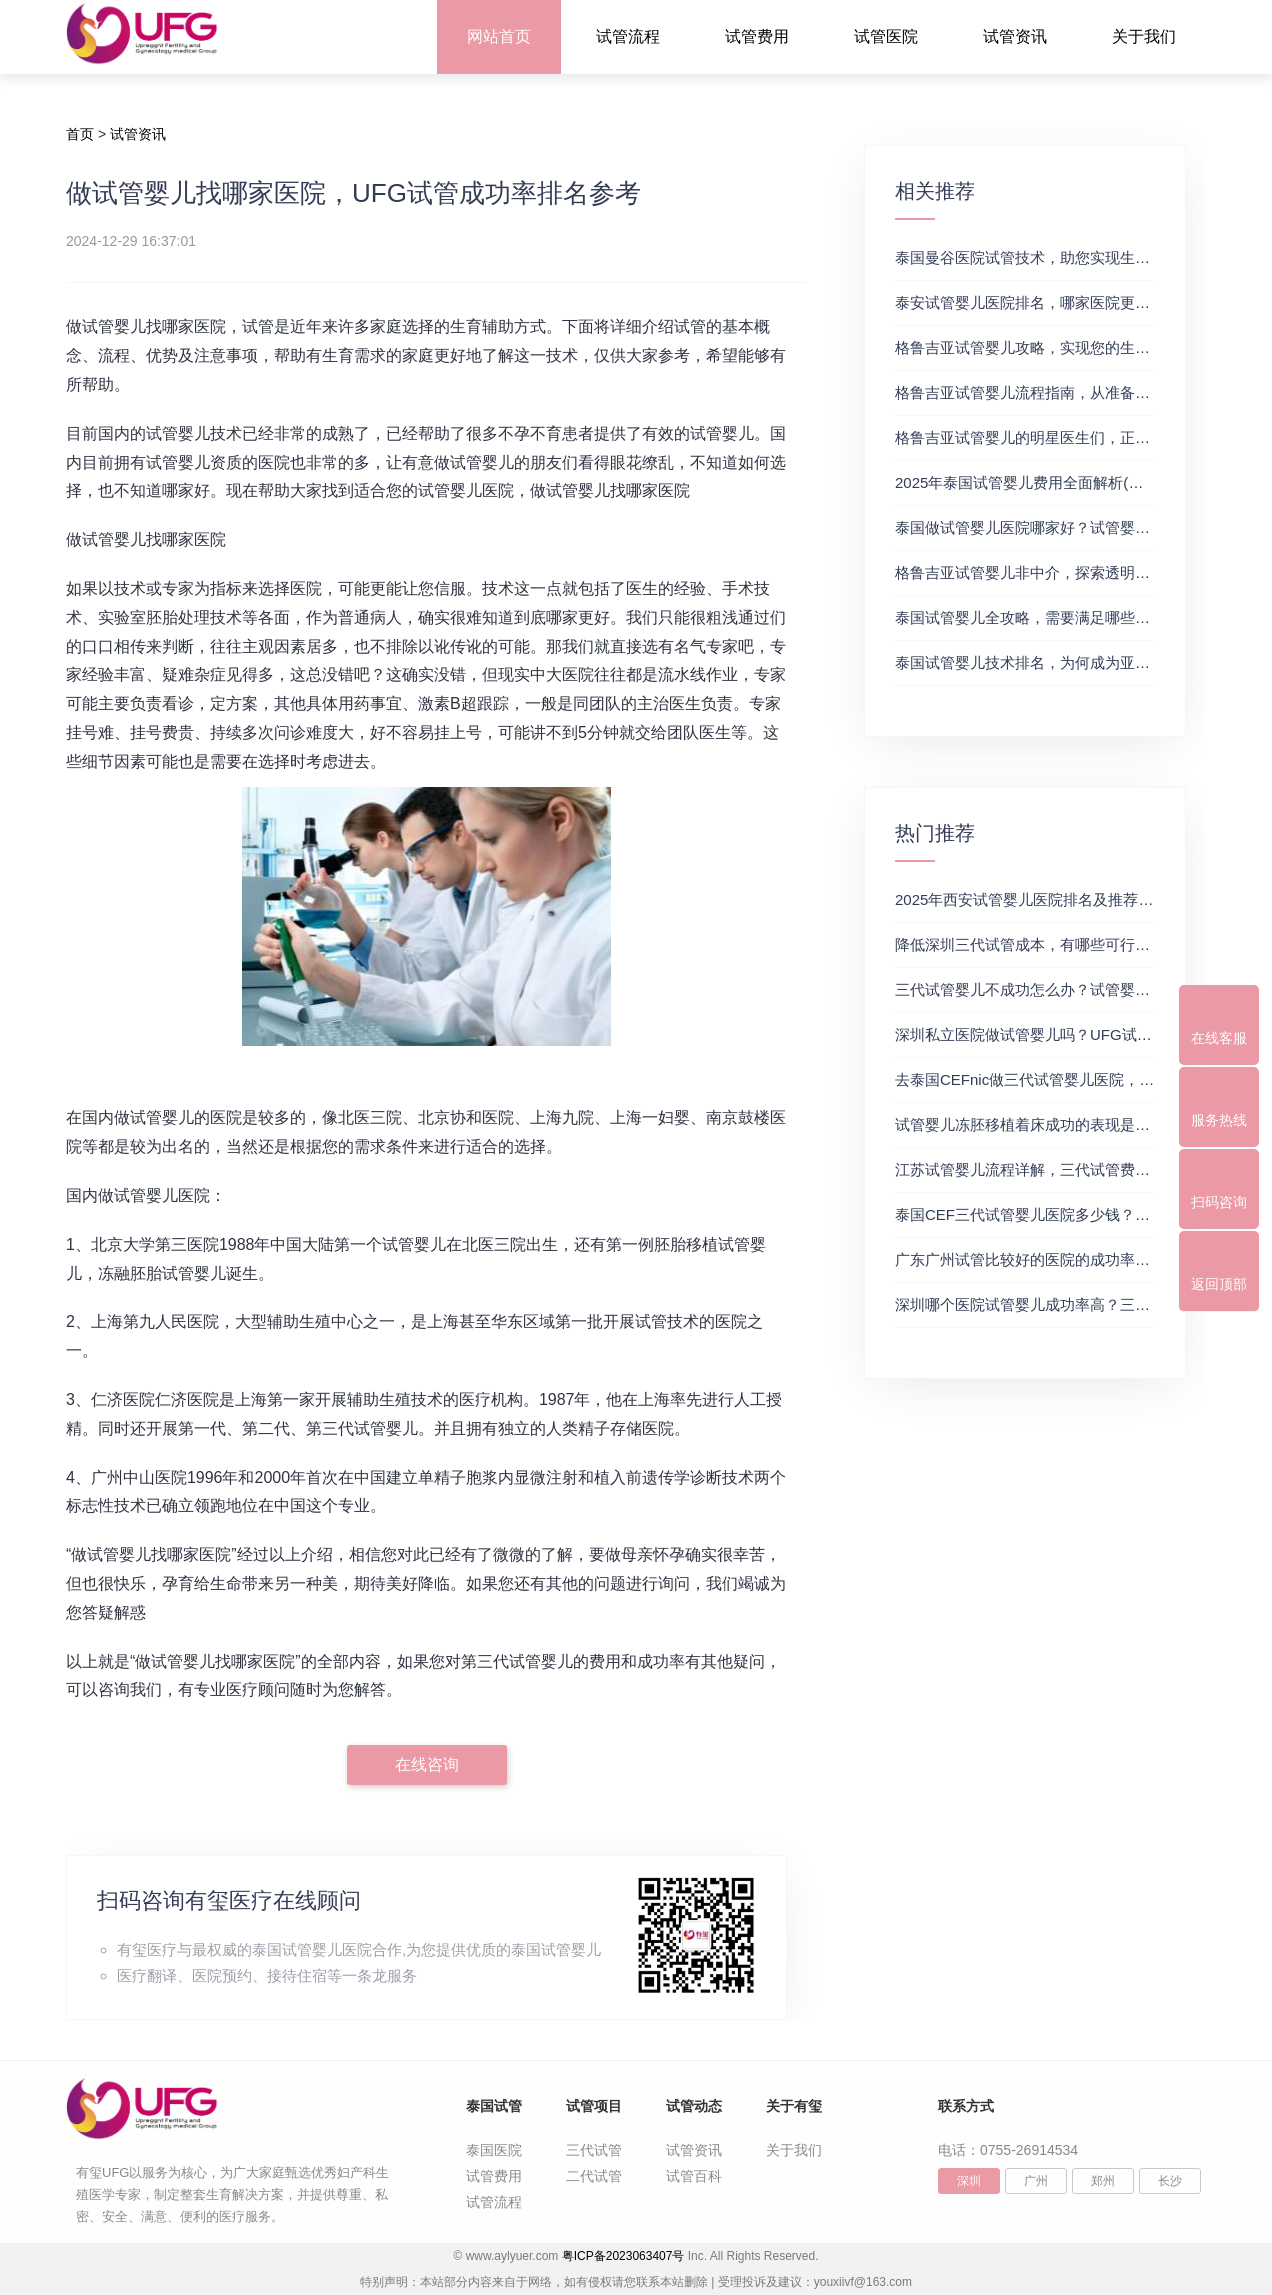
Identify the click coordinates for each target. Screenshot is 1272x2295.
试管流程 (628, 36)
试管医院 (886, 36)
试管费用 (757, 36)
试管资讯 (1015, 36)
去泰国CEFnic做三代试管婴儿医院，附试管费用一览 (1069, 1079)
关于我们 (1144, 36)
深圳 (969, 2181)
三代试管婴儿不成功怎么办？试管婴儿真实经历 (1052, 989)
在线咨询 (427, 1764)
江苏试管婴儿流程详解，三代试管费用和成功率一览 (1067, 1169)
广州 (1036, 2181)
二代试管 (594, 2176)
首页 (80, 134)
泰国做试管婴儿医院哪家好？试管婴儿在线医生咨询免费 (1082, 527)
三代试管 (594, 2150)
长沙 (1170, 2181)
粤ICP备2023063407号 (623, 2256)
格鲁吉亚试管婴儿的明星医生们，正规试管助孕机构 (1067, 437)
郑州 (1103, 2181)
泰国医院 (494, 2150)
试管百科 (694, 2176)
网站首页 (499, 36)
